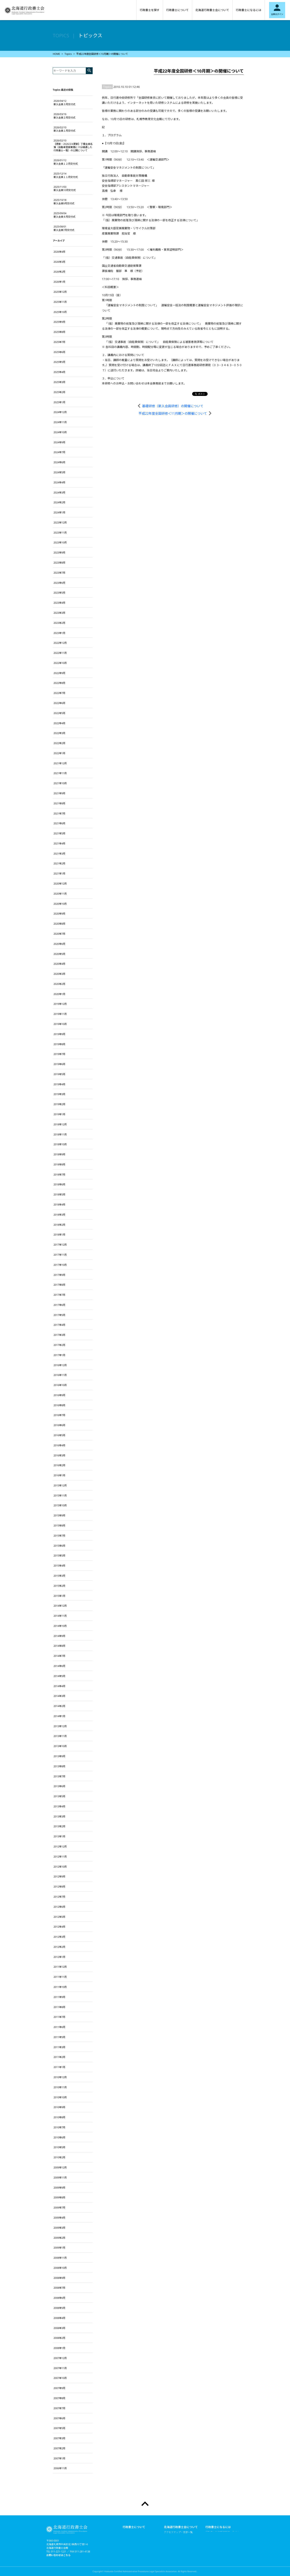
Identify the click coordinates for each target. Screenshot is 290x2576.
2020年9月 (59, 913)
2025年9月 (59, 322)
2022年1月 (59, 753)
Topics (68, 54)
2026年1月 (59, 281)
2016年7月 (59, 1415)
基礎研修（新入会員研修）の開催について (172, 406)
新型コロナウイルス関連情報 (179, 2536)
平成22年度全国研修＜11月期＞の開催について (173, 413)
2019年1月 (59, 1114)
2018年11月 (60, 1134)
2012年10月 (60, 1866)
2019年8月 (59, 1044)
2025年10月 (60, 312)
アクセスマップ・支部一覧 (178, 2532)
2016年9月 (59, 1395)
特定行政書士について (135, 2532)
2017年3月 (59, 1335)
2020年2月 (59, 984)
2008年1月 (59, 2348)
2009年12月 (60, 2167)
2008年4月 (59, 2318)
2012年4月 (59, 1926)
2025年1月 (59, 402)
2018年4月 (59, 1204)
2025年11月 (60, 302)
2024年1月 (59, 512)
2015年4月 (59, 1565)
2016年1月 (59, 1475)
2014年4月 (59, 1686)
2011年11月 (60, 1977)
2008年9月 (59, 2278)
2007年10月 (60, 2378)
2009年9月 (59, 2187)
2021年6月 (59, 823)
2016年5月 (59, 1435)
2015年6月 (59, 1545)
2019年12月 (60, 1004)
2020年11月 (60, 893)
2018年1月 (59, 1234)
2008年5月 (59, 2308)
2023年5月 (59, 592)
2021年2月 (59, 863)
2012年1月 (59, 1957)
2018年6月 (59, 1184)
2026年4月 (59, 251)
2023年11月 (60, 532)
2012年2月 (59, 1947)
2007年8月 (59, 2398)
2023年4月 (59, 602)
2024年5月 (59, 472)
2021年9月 (59, 793)
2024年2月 (59, 502)
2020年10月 (60, 903)
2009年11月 (60, 2177)
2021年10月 (60, 783)
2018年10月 (60, 1144)
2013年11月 (60, 1736)
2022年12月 (60, 643)
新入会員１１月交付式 (66, 175)
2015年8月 (59, 1525)
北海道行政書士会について (212, 10)
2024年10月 (60, 432)
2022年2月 (59, 743)
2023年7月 (59, 572)
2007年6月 (59, 2418)
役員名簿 (169, 2552)
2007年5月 (59, 2428)
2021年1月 (59, 873)
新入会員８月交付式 (64, 215)
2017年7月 (59, 1295)
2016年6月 (59, 1425)
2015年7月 (59, 1535)
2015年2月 (59, 1586)
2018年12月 (60, 1124)
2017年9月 (59, 1275)
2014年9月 (59, 1636)
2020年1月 (59, 994)
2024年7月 (59, 452)
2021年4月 (59, 843)
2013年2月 (59, 1826)
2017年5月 (59, 1315)
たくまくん (170, 2556)
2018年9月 (59, 1154)
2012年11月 (60, 1856)
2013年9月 (59, 1756)
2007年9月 (59, 2388)
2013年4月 (59, 1806)
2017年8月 (59, 1284)
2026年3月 (59, 262)
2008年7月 (59, 2287)
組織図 (167, 2548)
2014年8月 (59, 1646)
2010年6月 (59, 2137)
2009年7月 (59, 2207)
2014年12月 (60, 1605)
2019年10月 (60, 1024)
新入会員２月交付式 (64, 115)
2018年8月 (59, 1164)
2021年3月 (59, 853)
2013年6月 (59, 1786)
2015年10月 (60, 1505)
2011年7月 (59, 2017)
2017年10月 (60, 1265)
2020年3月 (59, 974)
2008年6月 (59, 2298)
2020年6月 (59, 944)
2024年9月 (59, 442)
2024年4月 (59, 482)
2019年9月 (59, 1034)
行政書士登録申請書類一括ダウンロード (222, 2534)
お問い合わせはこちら (58, 2555)
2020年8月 (59, 923)
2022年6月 (59, 703)
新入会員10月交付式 (65, 188)
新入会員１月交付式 (64, 129)
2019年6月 (59, 1064)
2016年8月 (59, 1405)
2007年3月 (59, 2438)
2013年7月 (59, 1776)
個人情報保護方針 (173, 2560)
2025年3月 (59, 382)
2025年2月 (59, 392)
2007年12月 (60, 2358)
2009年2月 (59, 2238)
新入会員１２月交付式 (66, 162)
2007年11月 (60, 2368)
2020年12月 (60, 883)
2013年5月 (59, 1796)
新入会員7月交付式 (64, 228)
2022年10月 (60, 663)
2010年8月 (59, 2117)
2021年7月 (59, 813)
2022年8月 (59, 683)
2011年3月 (59, 2047)
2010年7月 (59, 2127)
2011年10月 (60, 1987)
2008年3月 (59, 2328)
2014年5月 (59, 1676)
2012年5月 (59, 1917)
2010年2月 (59, 2157)
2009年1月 (59, 2247)
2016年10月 (60, 1385)
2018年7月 (59, 1174)
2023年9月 (59, 552)
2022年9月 (59, 673)
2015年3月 (59, 1575)
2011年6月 (59, 2027)
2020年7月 (59, 934)
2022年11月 (60, 653)
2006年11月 (60, 2468)
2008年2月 (59, 2338)
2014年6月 (59, 1666)
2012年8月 (59, 1886)
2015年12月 (60, 1485)
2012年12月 (60, 1846)
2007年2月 (59, 2448)
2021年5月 (59, 833)
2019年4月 (59, 1084)
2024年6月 (59, 462)
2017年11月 (60, 1254)
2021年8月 (59, 803)
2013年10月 (60, 1746)
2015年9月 (59, 1515)
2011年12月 (60, 1967)
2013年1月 (59, 1836)
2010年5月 (59, 2147)
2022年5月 (59, 713)
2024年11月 (60, 422)
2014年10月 (60, 1626)
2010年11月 (60, 2087)
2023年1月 (59, 633)
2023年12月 (60, 522)
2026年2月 (59, 271)
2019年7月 (59, 1054)
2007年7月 (59, 2408)
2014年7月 (59, 1656)
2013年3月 (59, 1816)
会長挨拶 (169, 2540)
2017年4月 (59, 1325)
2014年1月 (59, 1716)
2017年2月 (59, 1345)
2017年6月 (59, 1305)
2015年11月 (60, 1495)
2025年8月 (59, 332)
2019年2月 (59, 1104)
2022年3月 (59, 733)
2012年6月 (59, 1906)
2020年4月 (59, 964)
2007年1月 (59, 2458)
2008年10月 (60, 2268)
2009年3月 (59, 2227)
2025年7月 (59, 342)
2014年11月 (60, 1616)
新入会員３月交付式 (64, 102)
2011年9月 (59, 1997)
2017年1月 (59, 1355)
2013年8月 (59, 1766)
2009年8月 (59, 2197)
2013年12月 (60, 1726)
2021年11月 (60, 773)
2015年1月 (59, 1596)
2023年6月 (59, 583)
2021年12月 (60, 763)
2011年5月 (59, 2037)
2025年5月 (59, 362)
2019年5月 (59, 1074)
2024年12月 (60, 412)
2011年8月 (59, 2007)
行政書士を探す (150, 10)
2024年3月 (59, 492)
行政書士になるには (248, 10)
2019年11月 (60, 1014)
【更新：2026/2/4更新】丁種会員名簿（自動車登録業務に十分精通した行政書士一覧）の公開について (73, 145)
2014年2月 (59, 1706)
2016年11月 (60, 1375)
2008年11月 (60, 2257)
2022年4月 (59, 723)
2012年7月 (59, 1896)
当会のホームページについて (179, 2564)
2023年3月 (59, 613)
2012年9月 (59, 1876)
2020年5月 (59, 954)
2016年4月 (59, 1445)
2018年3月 (59, 1214)
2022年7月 (59, 693)
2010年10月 (60, 2097)
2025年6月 (59, 352)
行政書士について (177, 10)
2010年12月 (60, 2077)
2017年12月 (60, 1244)
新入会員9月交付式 (64, 201)
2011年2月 (59, 2057)
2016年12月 (60, 1365)
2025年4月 (59, 372)
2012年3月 (59, 1936)
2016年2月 (59, 1465)
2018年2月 (59, 1224)
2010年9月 (59, 2107)
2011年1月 (59, 2067)
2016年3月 (59, 1455)
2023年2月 (59, 623)
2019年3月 (59, 1094)
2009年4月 (59, 2217)
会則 (166, 2544)
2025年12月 (60, 292)
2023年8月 (59, 562)
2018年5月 (59, 1194)
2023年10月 (60, 542)
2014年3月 (59, 1696)
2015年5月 (59, 1555)
